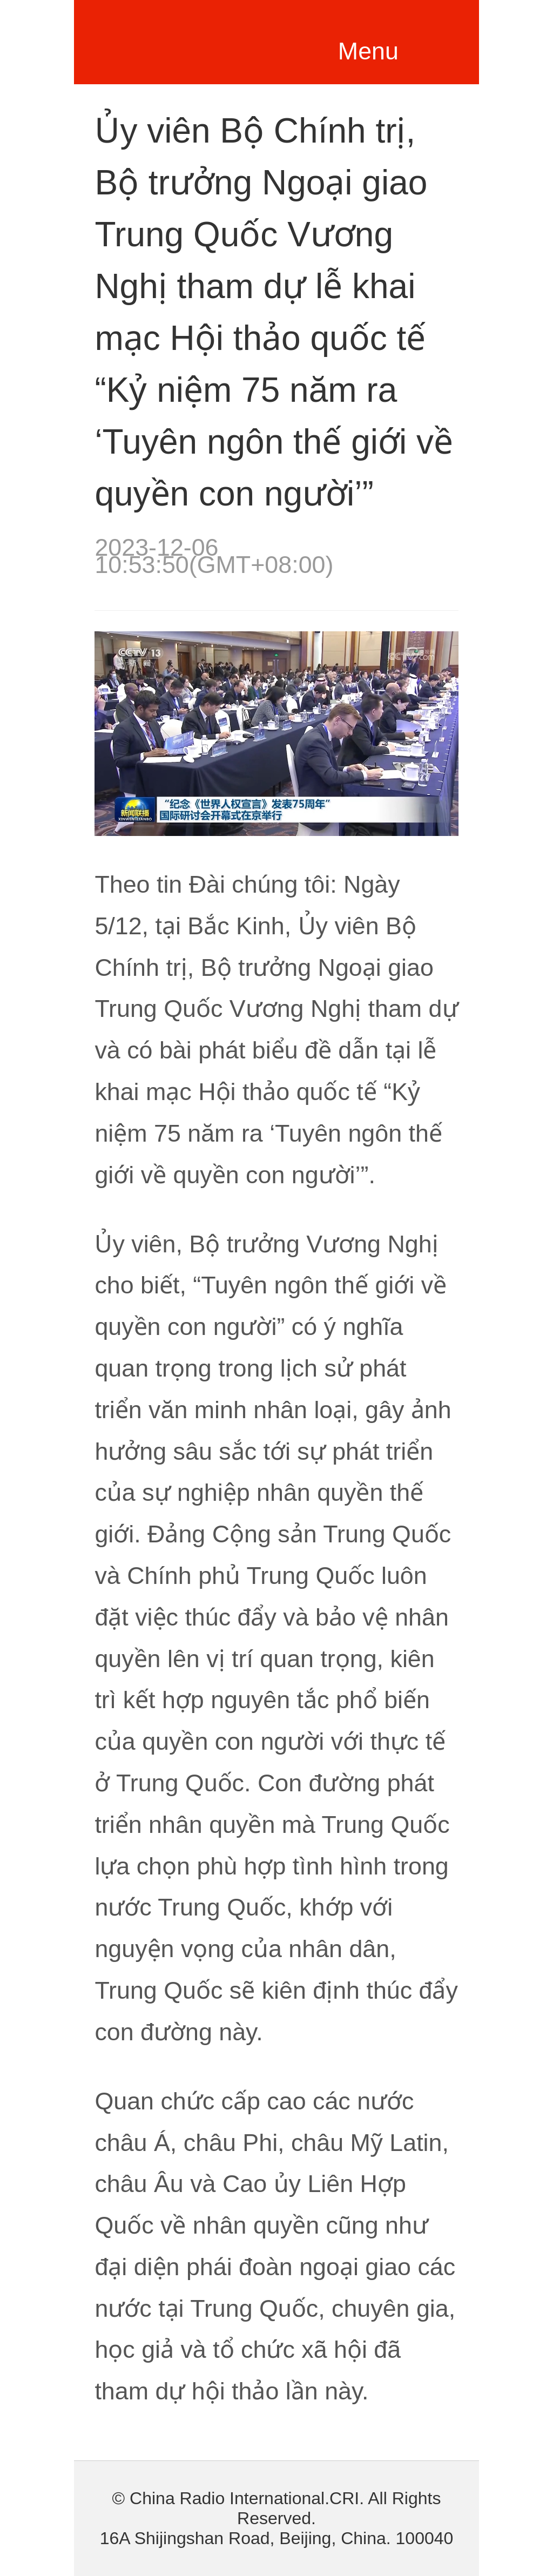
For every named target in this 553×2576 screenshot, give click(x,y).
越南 (196, 39)
